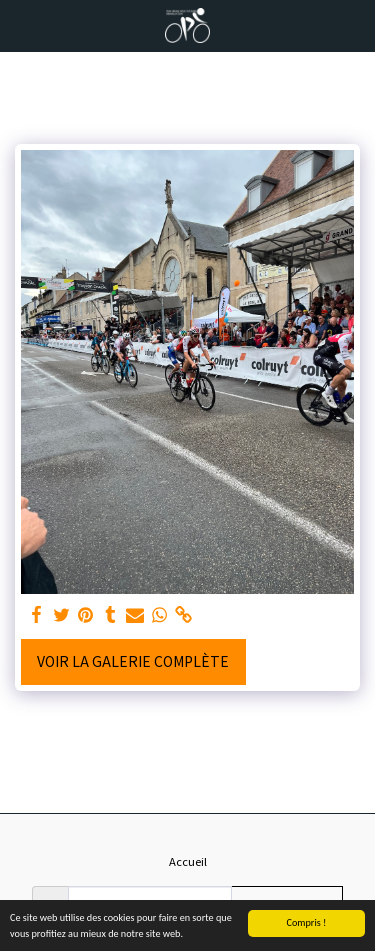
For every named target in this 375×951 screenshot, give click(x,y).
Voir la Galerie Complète (133, 661)
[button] (22, 24)
